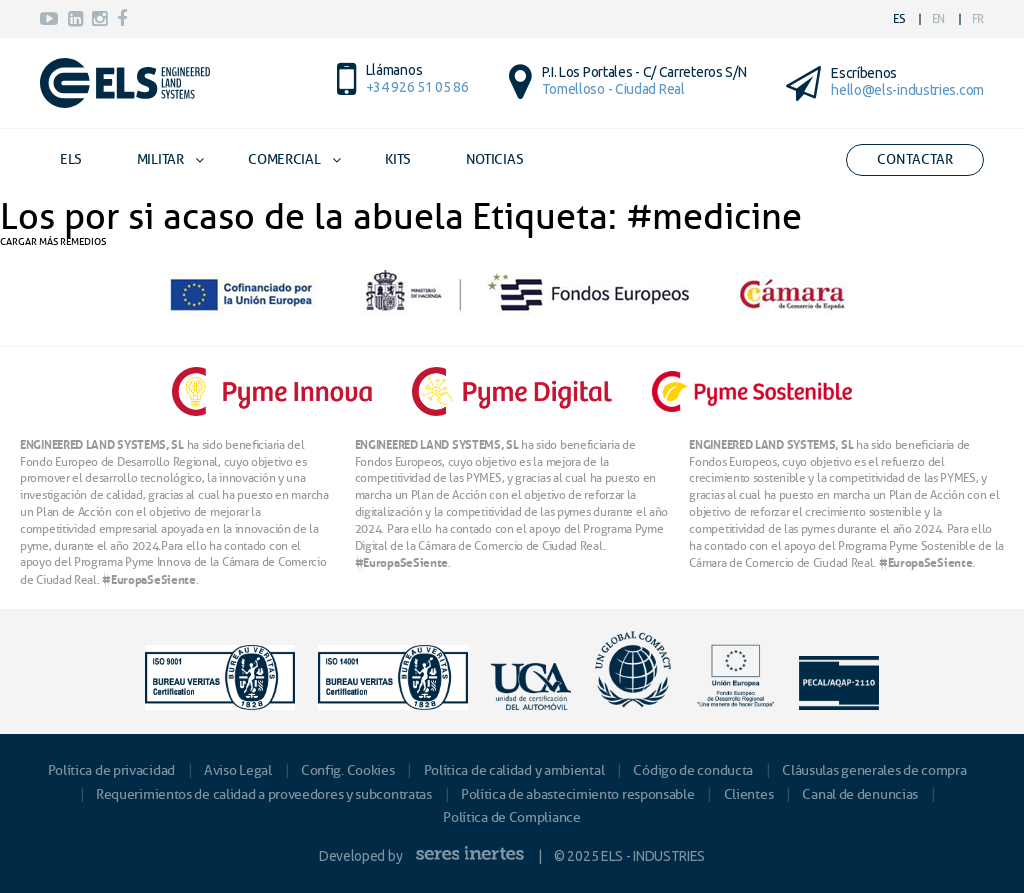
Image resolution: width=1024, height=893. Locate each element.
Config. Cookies (348, 770)
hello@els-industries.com (907, 90)
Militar (160, 159)
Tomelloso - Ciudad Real (613, 89)
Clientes (749, 794)
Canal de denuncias (860, 794)
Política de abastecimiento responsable (578, 794)
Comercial (284, 159)
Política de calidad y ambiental (514, 770)
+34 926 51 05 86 (417, 87)
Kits (398, 159)
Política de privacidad (111, 770)
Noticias (495, 159)
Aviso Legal (238, 770)
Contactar (915, 159)
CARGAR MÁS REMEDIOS (53, 242)
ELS (71, 159)
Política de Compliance (511, 817)
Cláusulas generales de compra (874, 770)
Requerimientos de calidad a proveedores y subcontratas (264, 794)
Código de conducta (693, 770)
